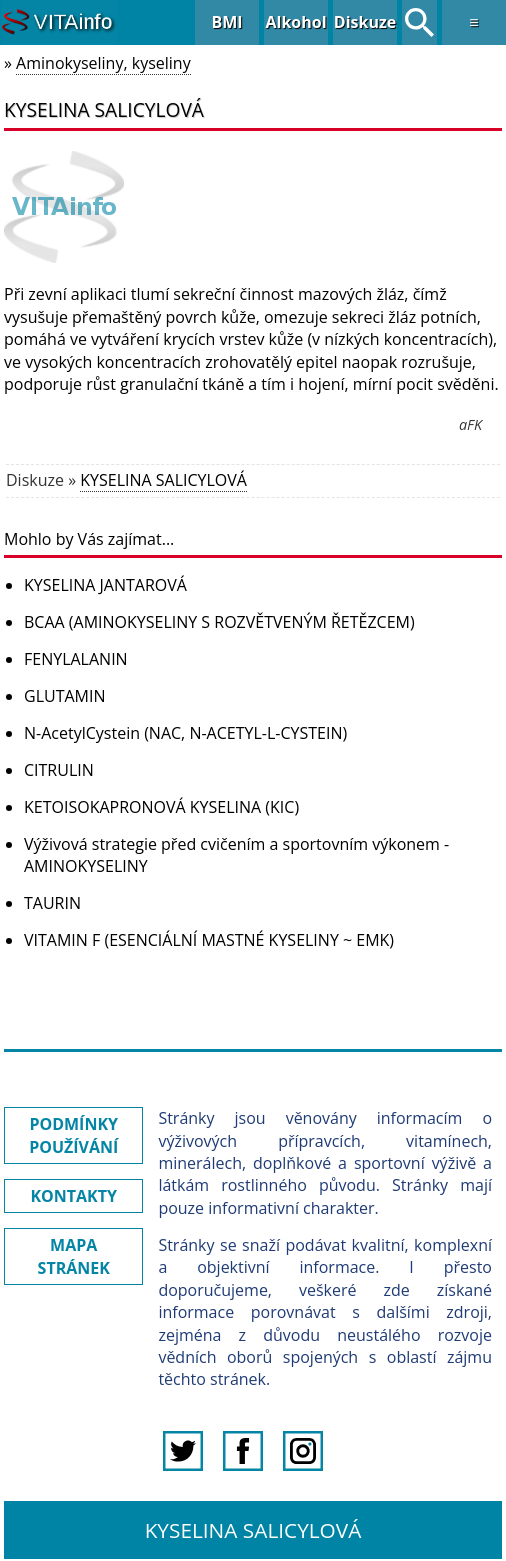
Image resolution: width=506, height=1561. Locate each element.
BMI (226, 22)
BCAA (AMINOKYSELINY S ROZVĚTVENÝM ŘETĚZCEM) (219, 622)
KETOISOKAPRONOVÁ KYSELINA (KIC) (161, 807)
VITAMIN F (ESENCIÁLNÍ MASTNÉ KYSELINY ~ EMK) (209, 940)
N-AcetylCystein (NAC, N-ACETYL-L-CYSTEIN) (185, 733)
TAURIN (52, 903)
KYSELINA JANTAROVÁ (105, 585)
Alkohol (295, 22)
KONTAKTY (73, 1196)
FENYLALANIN (76, 659)
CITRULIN (59, 770)
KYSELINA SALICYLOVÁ (163, 480)
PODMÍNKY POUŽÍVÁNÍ (73, 1135)
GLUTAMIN (64, 696)
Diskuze (365, 22)
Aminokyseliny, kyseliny (103, 63)
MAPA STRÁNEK (74, 1256)
